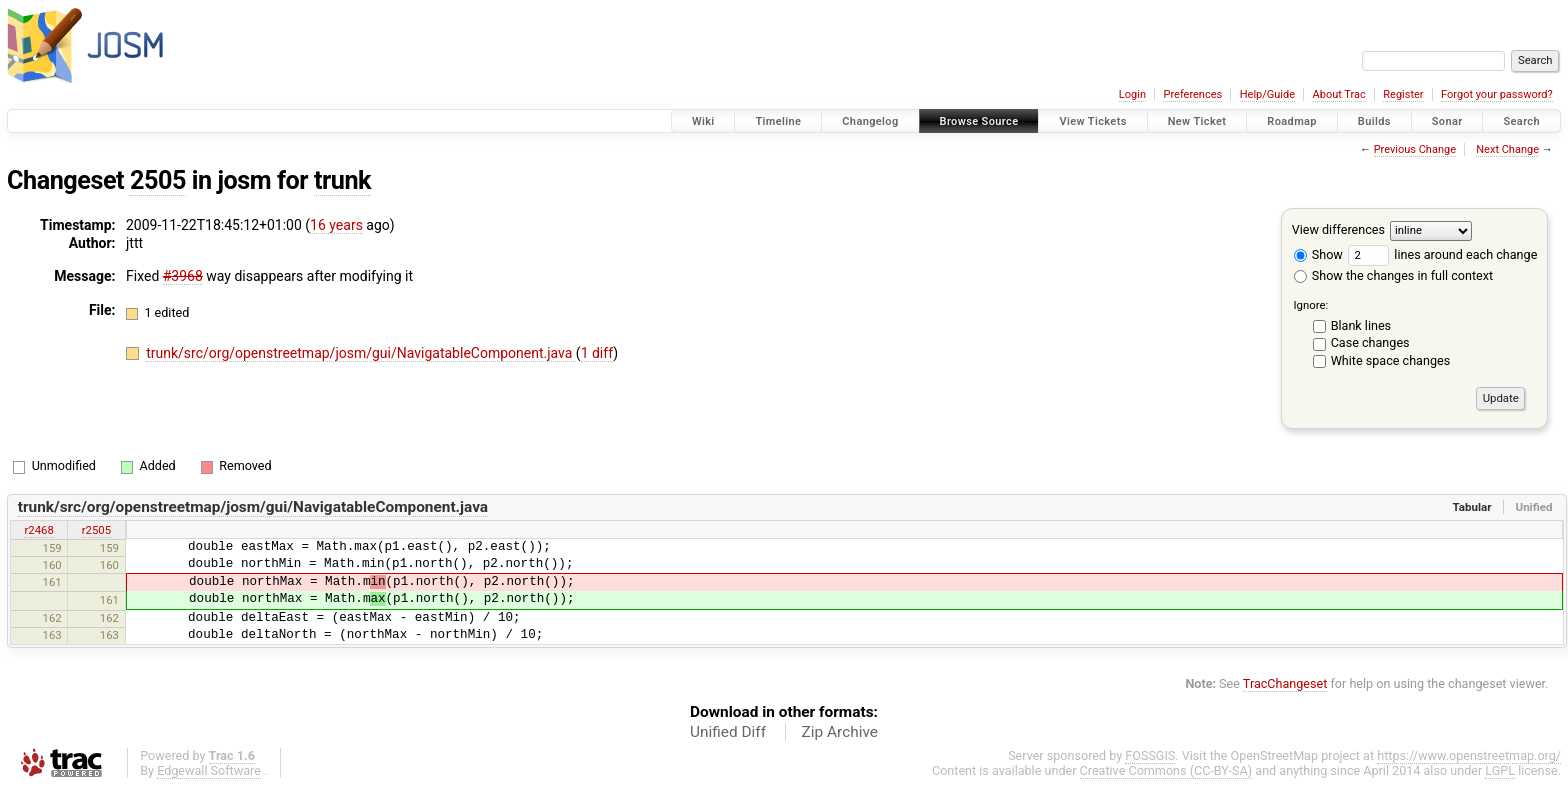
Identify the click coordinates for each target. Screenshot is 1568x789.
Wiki (703, 121)
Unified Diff (728, 732)
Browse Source (979, 121)
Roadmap (1292, 121)
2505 (158, 180)
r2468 (38, 530)
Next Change (1507, 149)
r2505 (96, 530)
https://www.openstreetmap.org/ (1469, 755)
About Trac (1339, 94)
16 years (336, 225)
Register (1403, 94)
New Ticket (1197, 121)
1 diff (597, 353)
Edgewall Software (209, 770)
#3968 (183, 276)
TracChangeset (1285, 683)
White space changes (1391, 360)
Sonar (1447, 121)
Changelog (870, 121)
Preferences (1192, 94)
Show (1318, 254)
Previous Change (1415, 149)
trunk (342, 180)
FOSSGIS (1150, 755)
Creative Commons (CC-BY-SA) (1166, 770)
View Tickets (1092, 121)
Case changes (1370, 342)
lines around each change (1442, 254)
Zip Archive (840, 732)
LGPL (1500, 770)
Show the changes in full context (1393, 275)
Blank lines (1361, 325)
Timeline (778, 121)
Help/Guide (1267, 94)
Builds (1374, 121)
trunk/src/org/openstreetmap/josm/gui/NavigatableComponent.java (361, 353)
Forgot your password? (1497, 94)
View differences (1338, 229)
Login (1132, 94)
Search (1521, 121)
